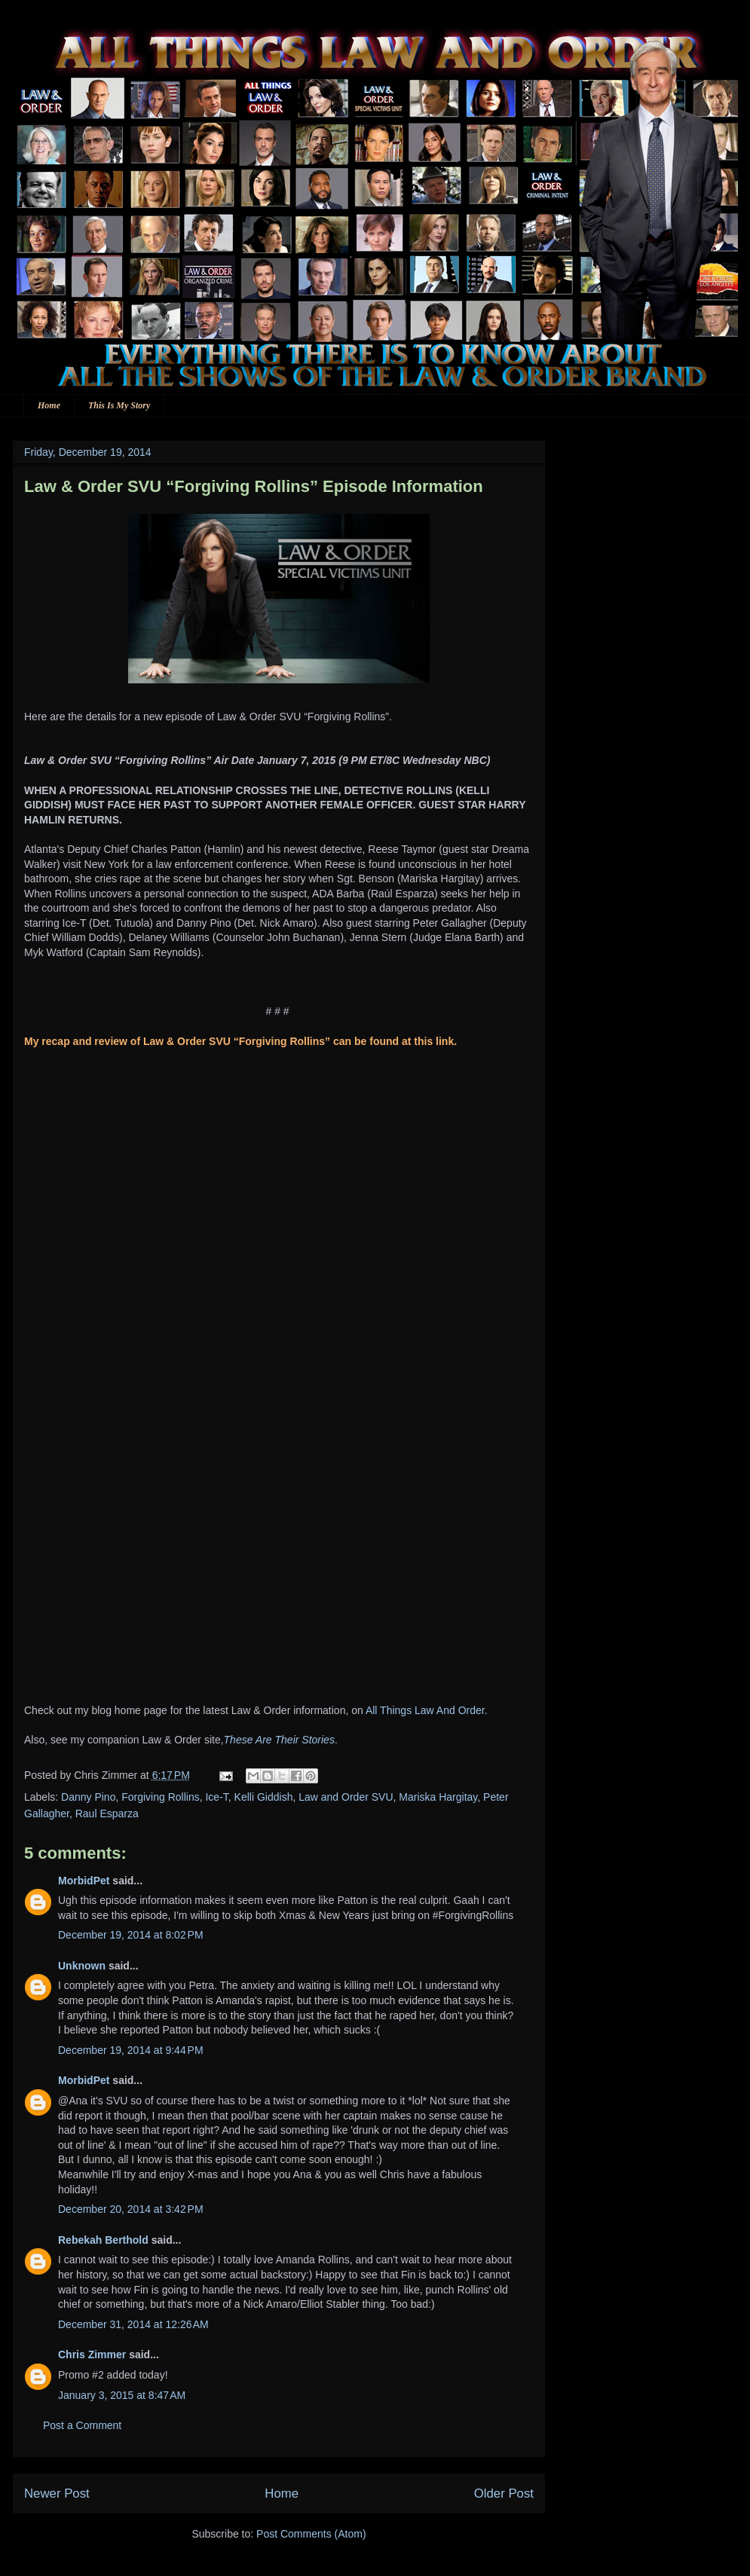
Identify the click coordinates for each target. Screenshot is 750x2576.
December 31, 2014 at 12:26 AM (133, 2324)
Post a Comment (82, 2425)
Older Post (504, 2493)
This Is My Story (119, 405)
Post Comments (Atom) (311, 2534)
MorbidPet (83, 1881)
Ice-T (216, 1797)
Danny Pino (88, 1797)
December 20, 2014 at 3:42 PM (131, 2209)
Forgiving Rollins (160, 1797)
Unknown (82, 1966)
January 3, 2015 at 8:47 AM (121, 2395)
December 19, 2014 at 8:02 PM (131, 1935)
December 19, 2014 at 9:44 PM (131, 2050)
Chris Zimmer (92, 2354)
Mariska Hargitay (438, 1797)
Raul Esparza (107, 1813)
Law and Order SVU (345, 1797)
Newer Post (57, 2493)
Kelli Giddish (263, 1797)
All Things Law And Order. (427, 1710)
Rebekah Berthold (103, 2240)
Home (49, 405)
